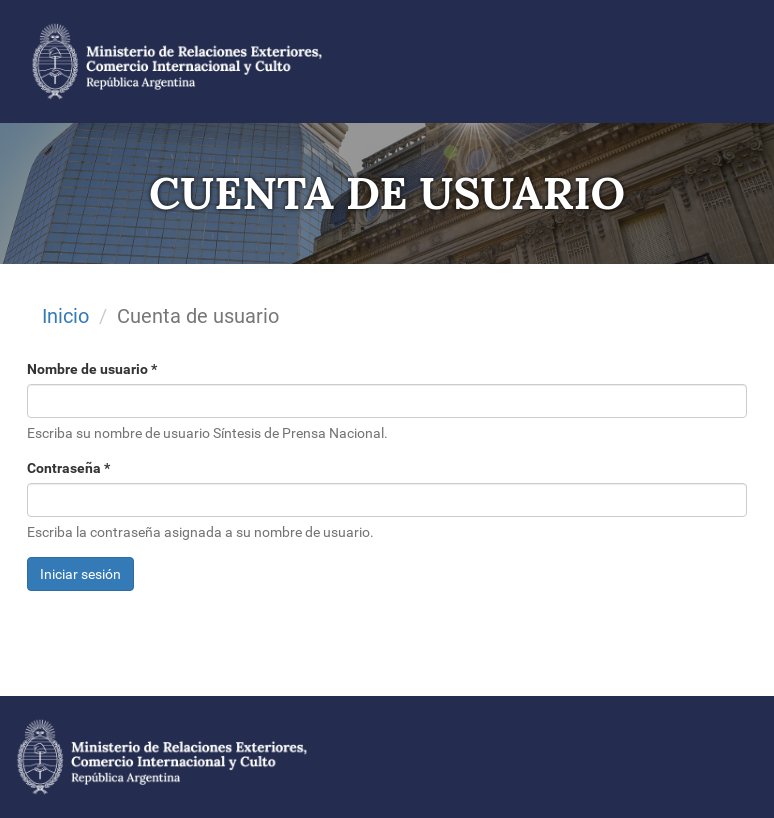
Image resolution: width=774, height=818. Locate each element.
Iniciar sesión (80, 574)
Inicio (65, 316)
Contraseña (68, 468)
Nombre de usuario (92, 369)
